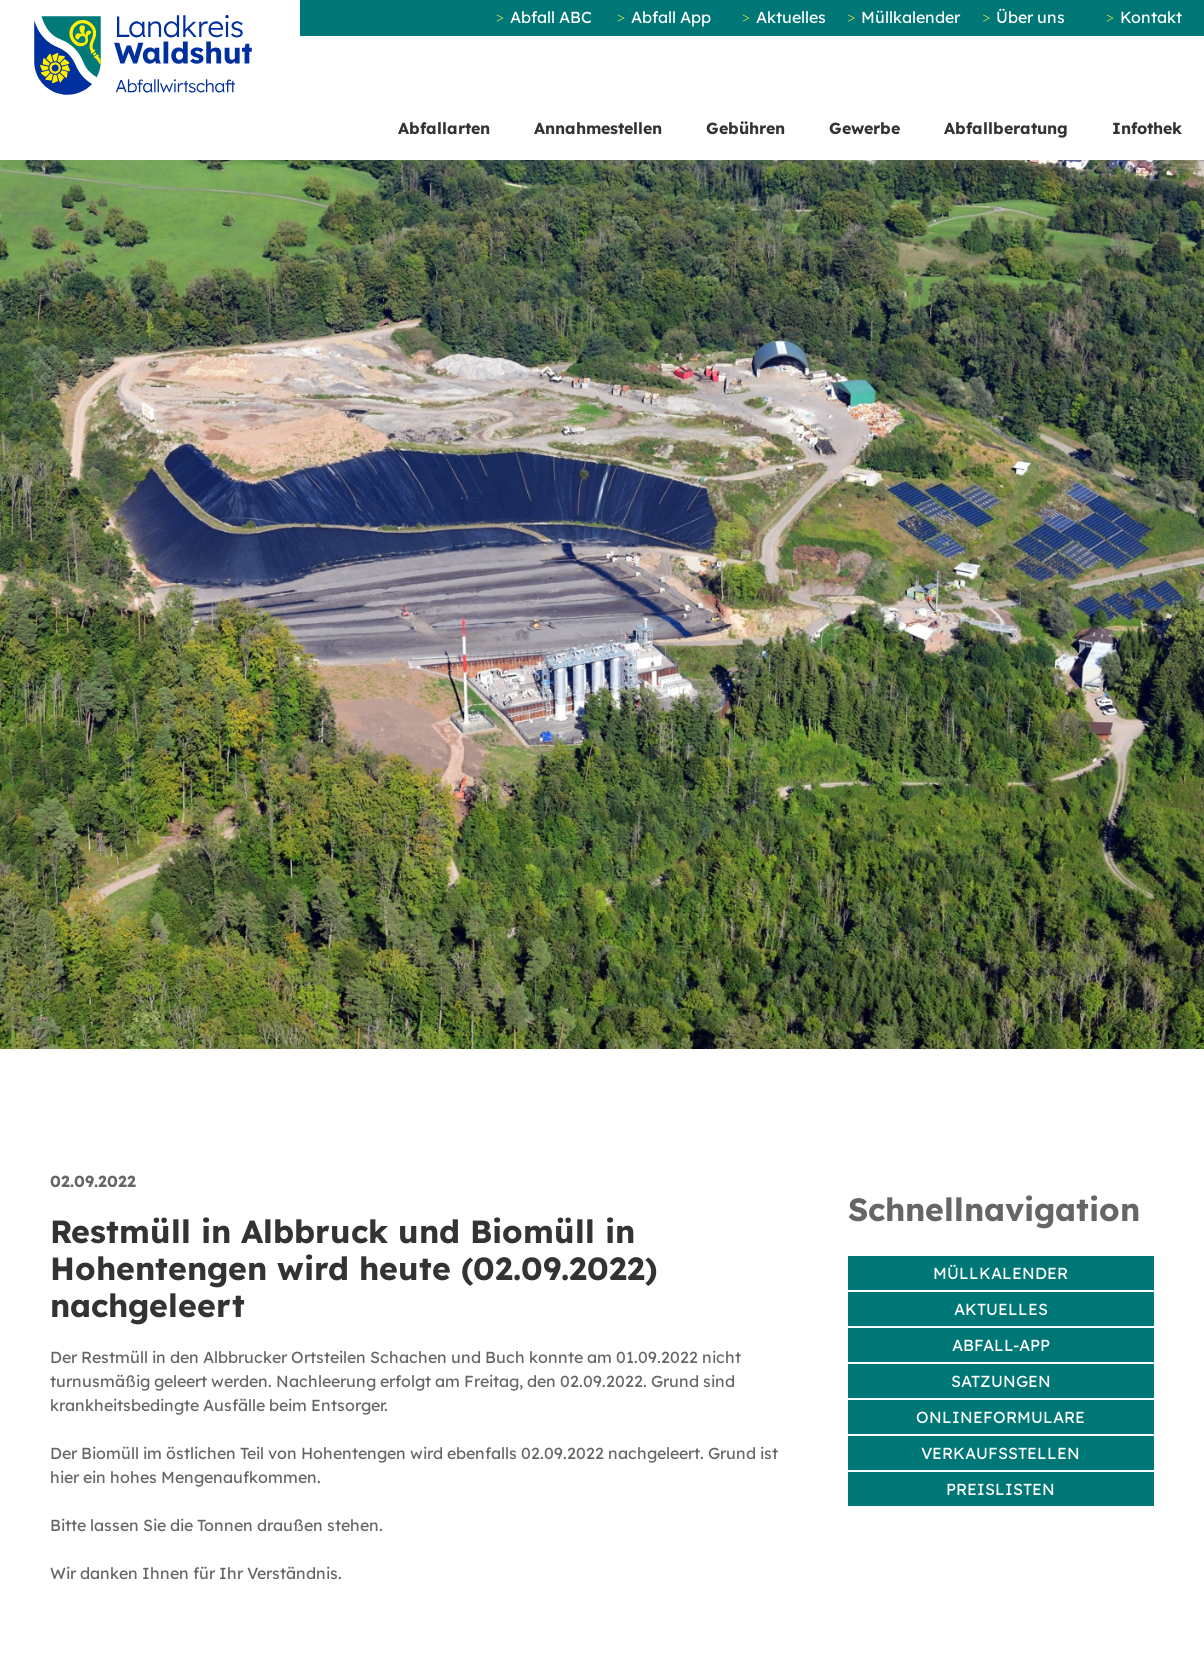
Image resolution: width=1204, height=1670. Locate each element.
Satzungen (1001, 1381)
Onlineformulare (1000, 1417)
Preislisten (1000, 1489)
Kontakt (1151, 17)
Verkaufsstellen (1000, 1453)
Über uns (1030, 17)
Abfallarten (444, 128)
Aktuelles (791, 17)
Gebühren (745, 128)
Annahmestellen (598, 128)
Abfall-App (1001, 1345)
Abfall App (671, 17)
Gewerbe (864, 128)
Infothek (1147, 128)
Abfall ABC (551, 17)
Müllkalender (910, 17)
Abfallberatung (1006, 128)
